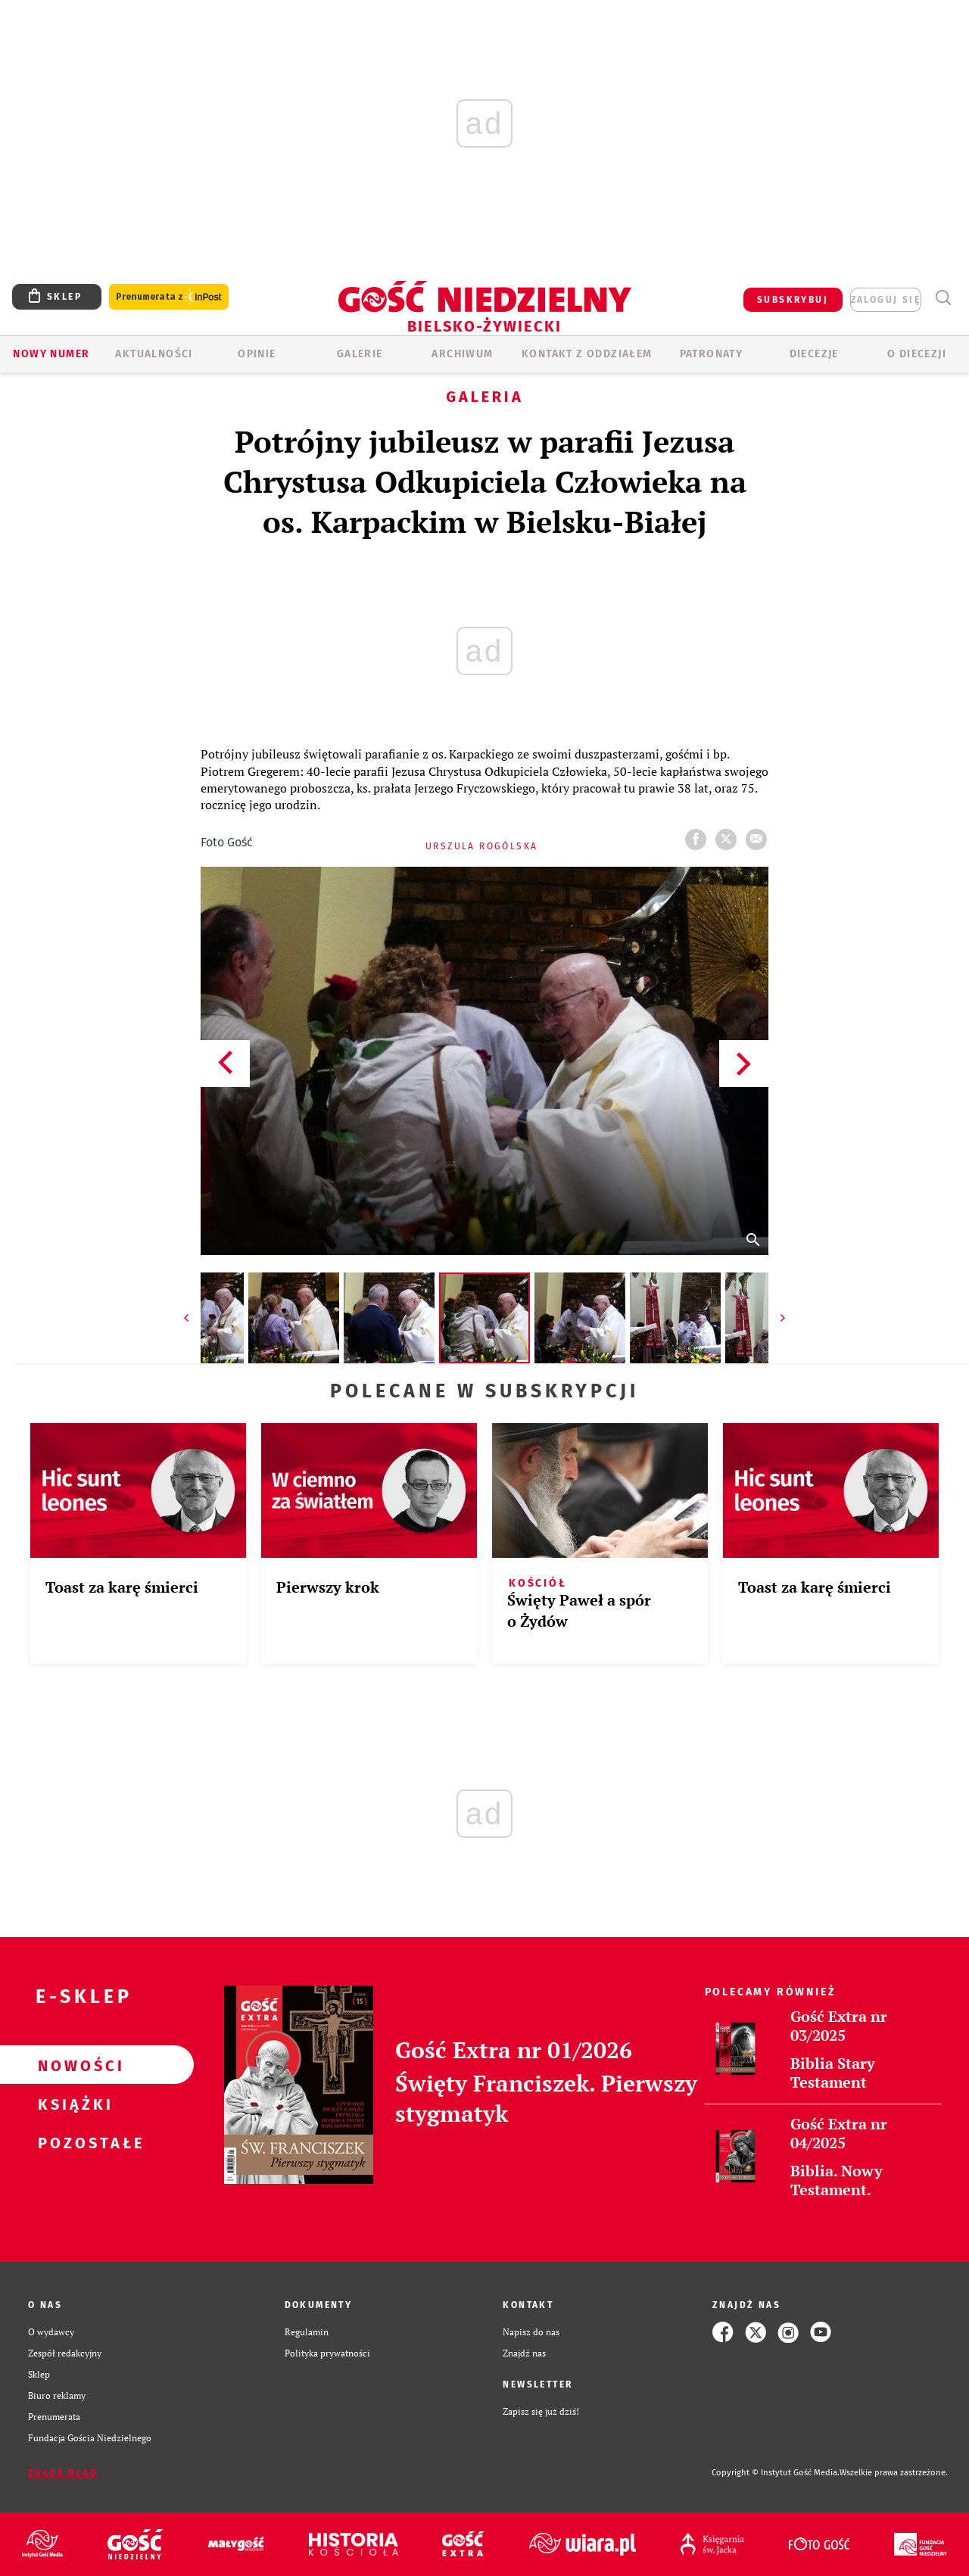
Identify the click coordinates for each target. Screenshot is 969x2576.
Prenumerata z (169, 297)
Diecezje (814, 353)
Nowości (72, 2065)
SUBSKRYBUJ (792, 299)
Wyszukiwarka (943, 298)
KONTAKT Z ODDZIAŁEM (587, 353)
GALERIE (360, 353)
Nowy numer (51, 353)
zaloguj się (886, 299)
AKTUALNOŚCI (153, 353)
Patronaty (711, 353)
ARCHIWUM (462, 353)
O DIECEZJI (916, 353)
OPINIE (257, 353)
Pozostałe (72, 2142)
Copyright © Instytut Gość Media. (776, 2473)
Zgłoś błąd (63, 2473)
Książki (72, 2103)
